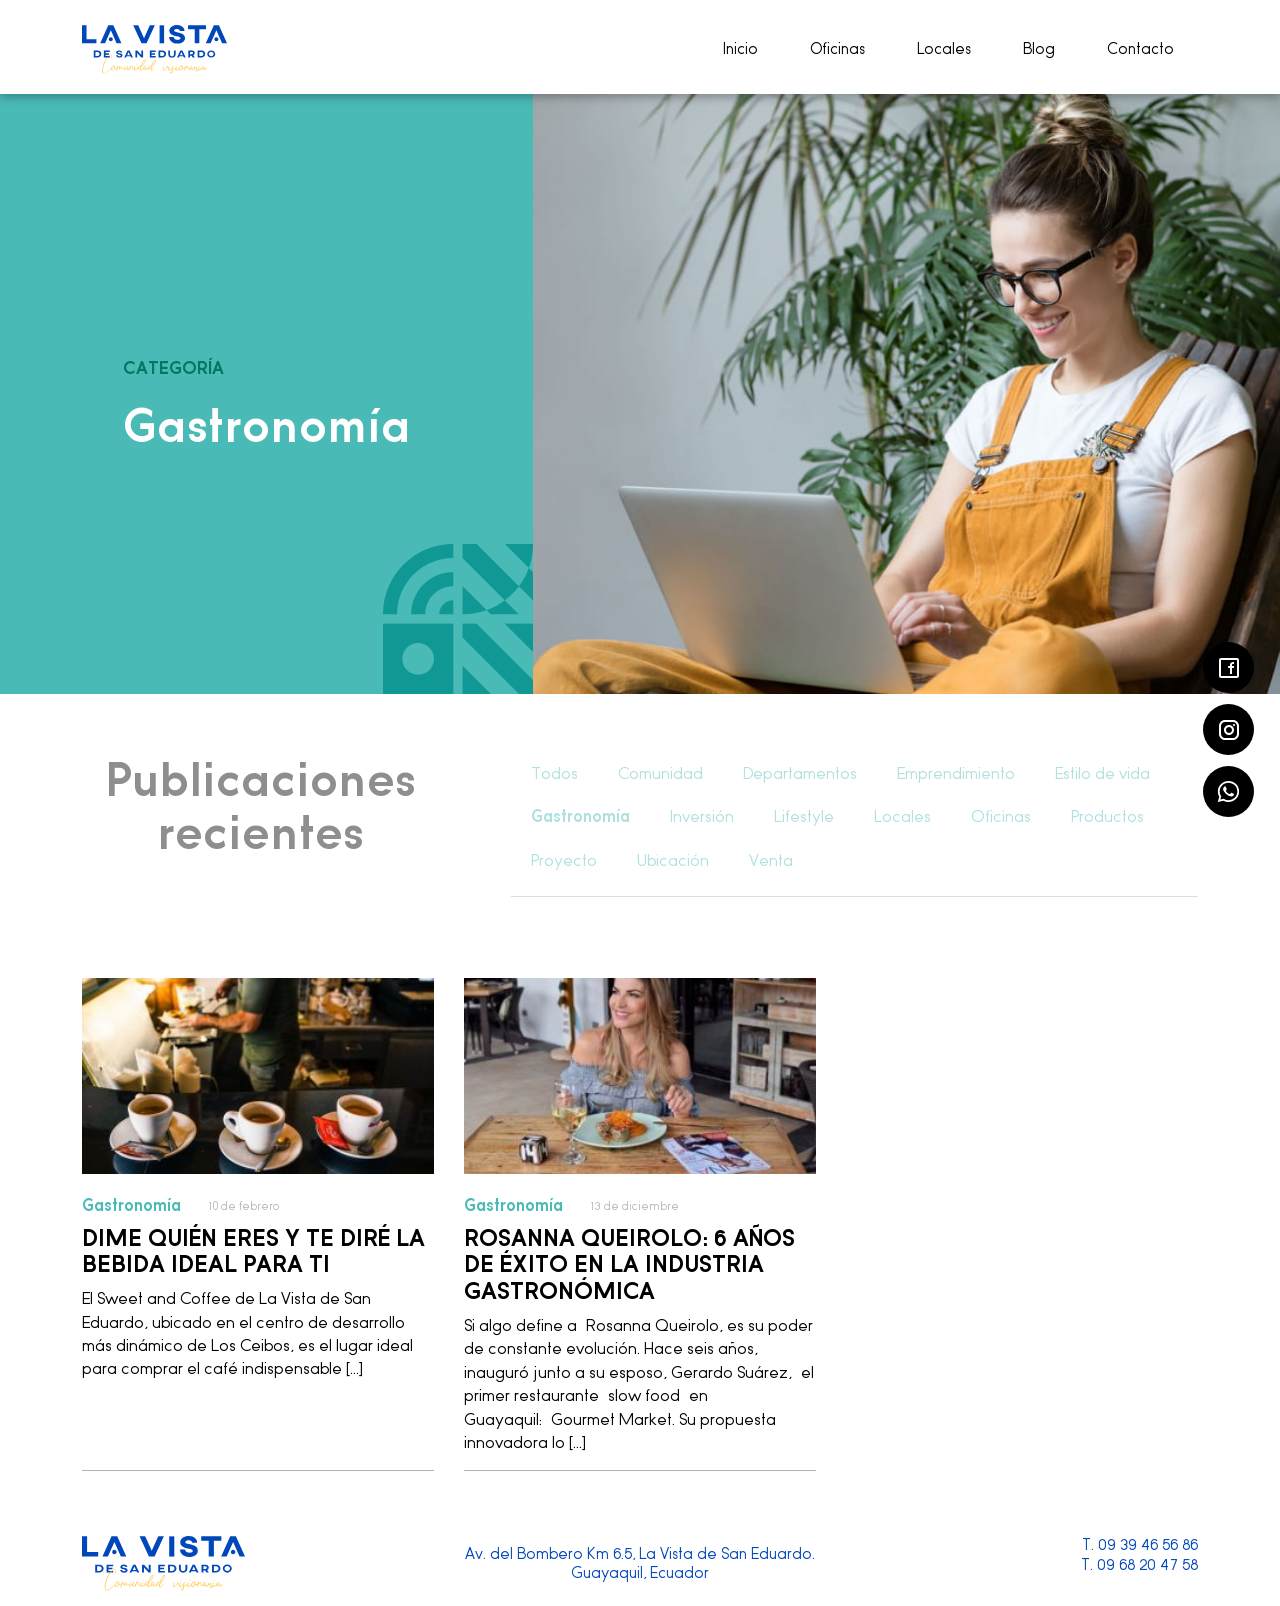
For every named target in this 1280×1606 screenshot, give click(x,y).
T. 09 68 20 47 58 (1139, 1565)
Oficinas (837, 49)
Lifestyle (804, 816)
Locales (944, 49)
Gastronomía (580, 816)
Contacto (1140, 49)
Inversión (702, 816)
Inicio (740, 49)
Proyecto (564, 860)
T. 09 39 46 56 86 (1140, 1545)
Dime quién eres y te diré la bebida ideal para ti (253, 1249)
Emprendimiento (956, 773)
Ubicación (673, 860)
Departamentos (800, 773)
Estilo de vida (1102, 773)
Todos (554, 773)
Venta (771, 860)
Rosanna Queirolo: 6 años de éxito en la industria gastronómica (630, 1262)
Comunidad (660, 773)
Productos (1107, 816)
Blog (1039, 49)
